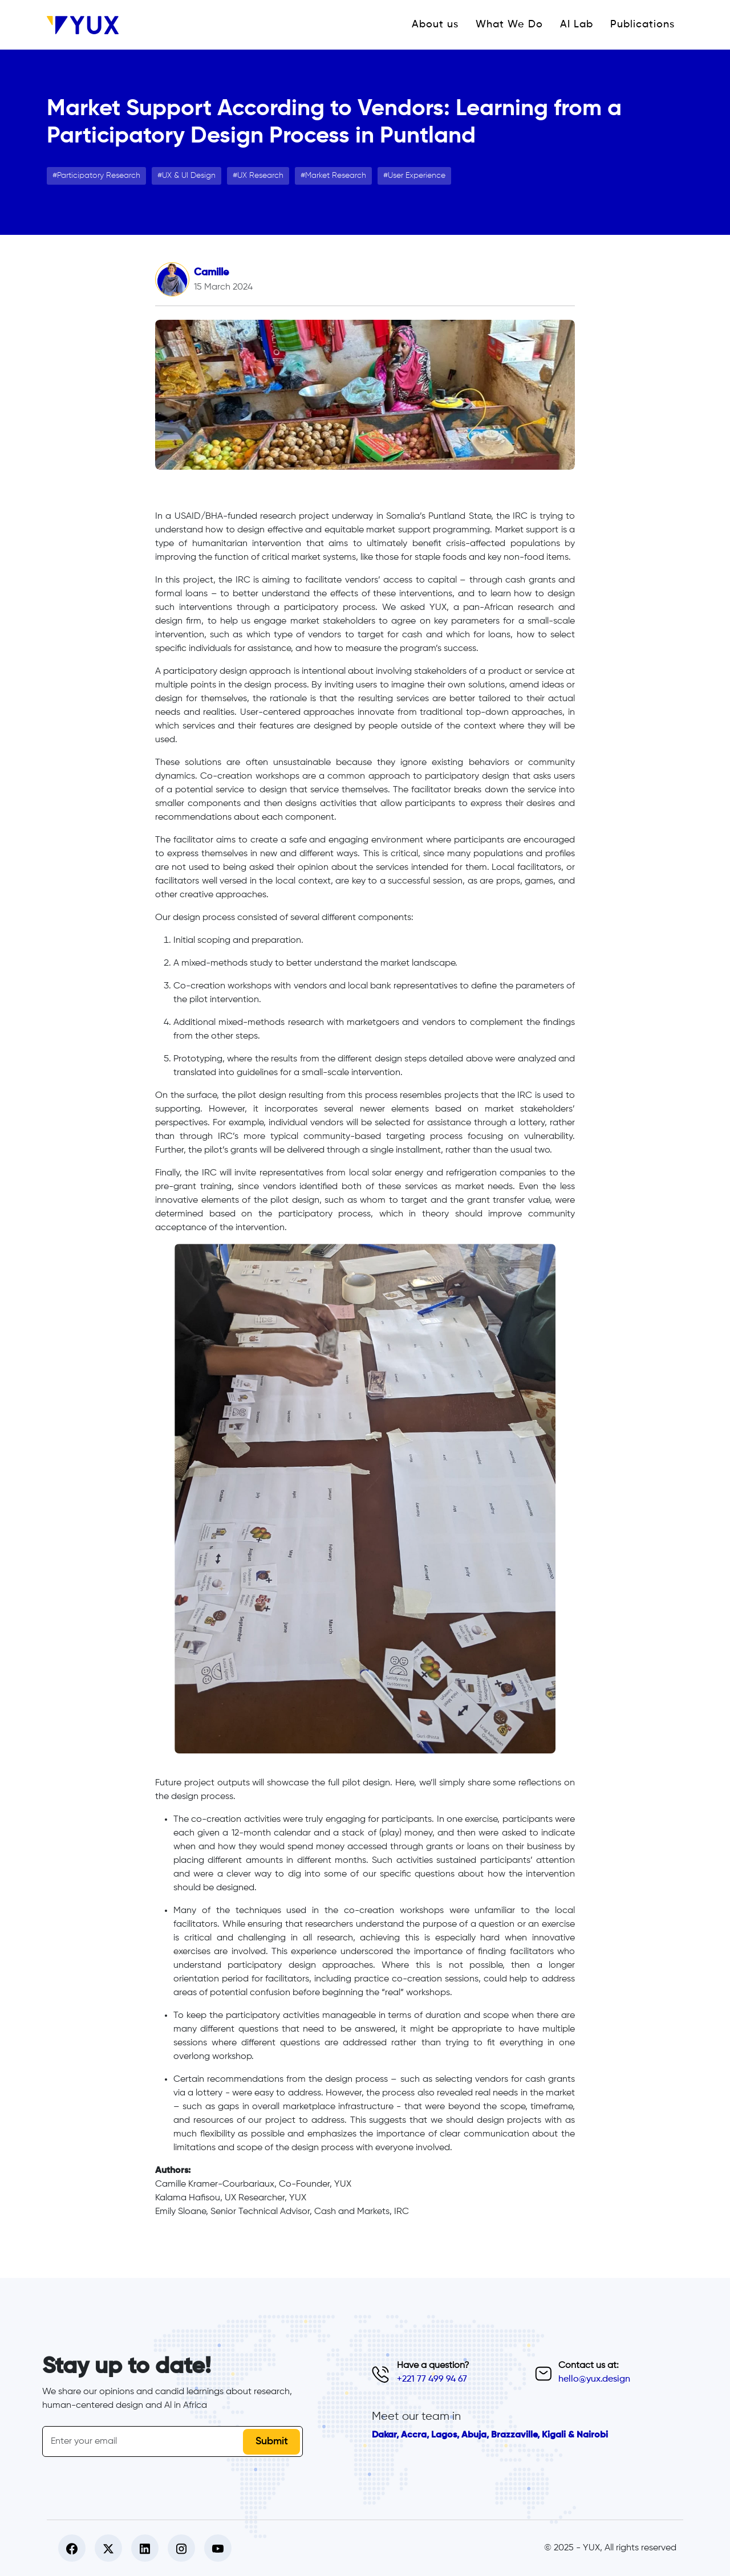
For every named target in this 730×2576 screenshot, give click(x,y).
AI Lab (576, 24)
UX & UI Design (189, 176)
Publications (642, 24)
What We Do (509, 24)
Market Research (335, 176)
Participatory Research (98, 176)
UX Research (260, 176)
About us (435, 24)
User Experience (416, 176)
